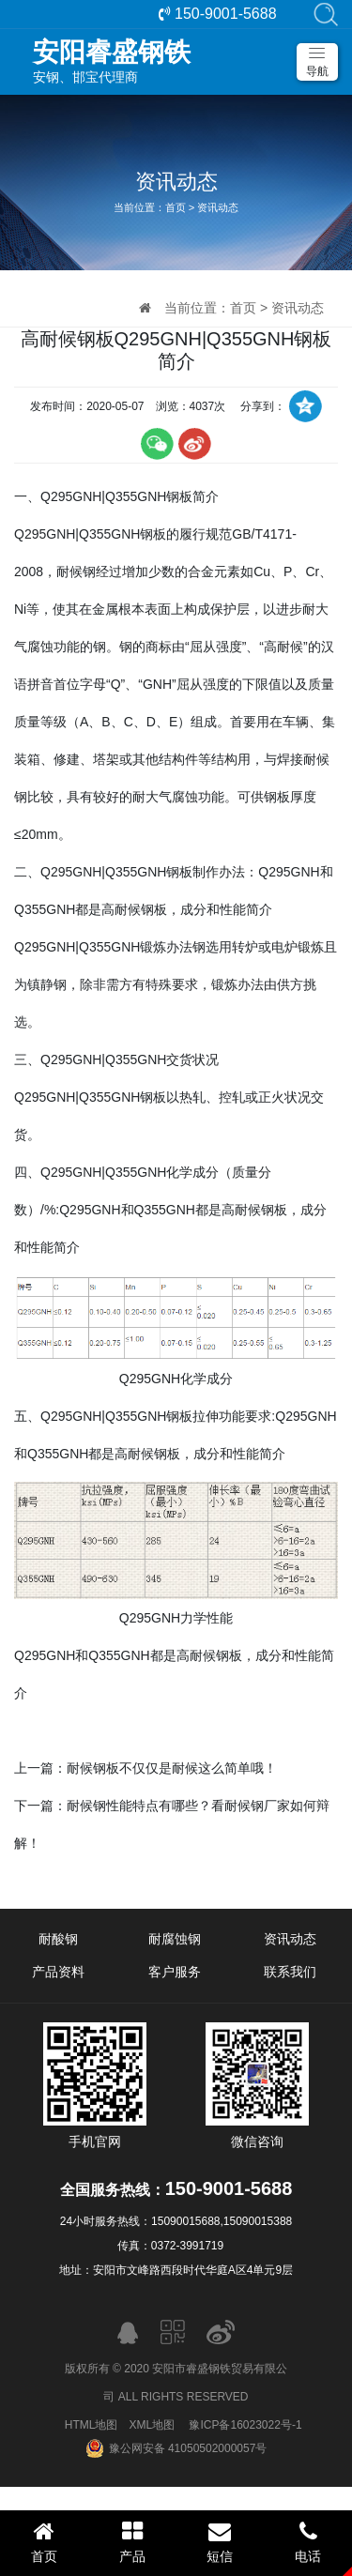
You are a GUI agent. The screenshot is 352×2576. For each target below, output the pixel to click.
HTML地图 (91, 2424)
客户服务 (174, 1971)
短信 (220, 2542)
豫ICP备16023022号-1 (245, 2424)
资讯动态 (217, 207)
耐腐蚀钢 (174, 1938)
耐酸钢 (58, 1938)
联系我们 (290, 1971)
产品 (132, 2542)
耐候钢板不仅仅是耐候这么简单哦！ (172, 1768)
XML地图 (152, 2424)
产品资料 (58, 1971)
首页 (175, 207)
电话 (308, 2542)
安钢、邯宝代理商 (185, 61)
